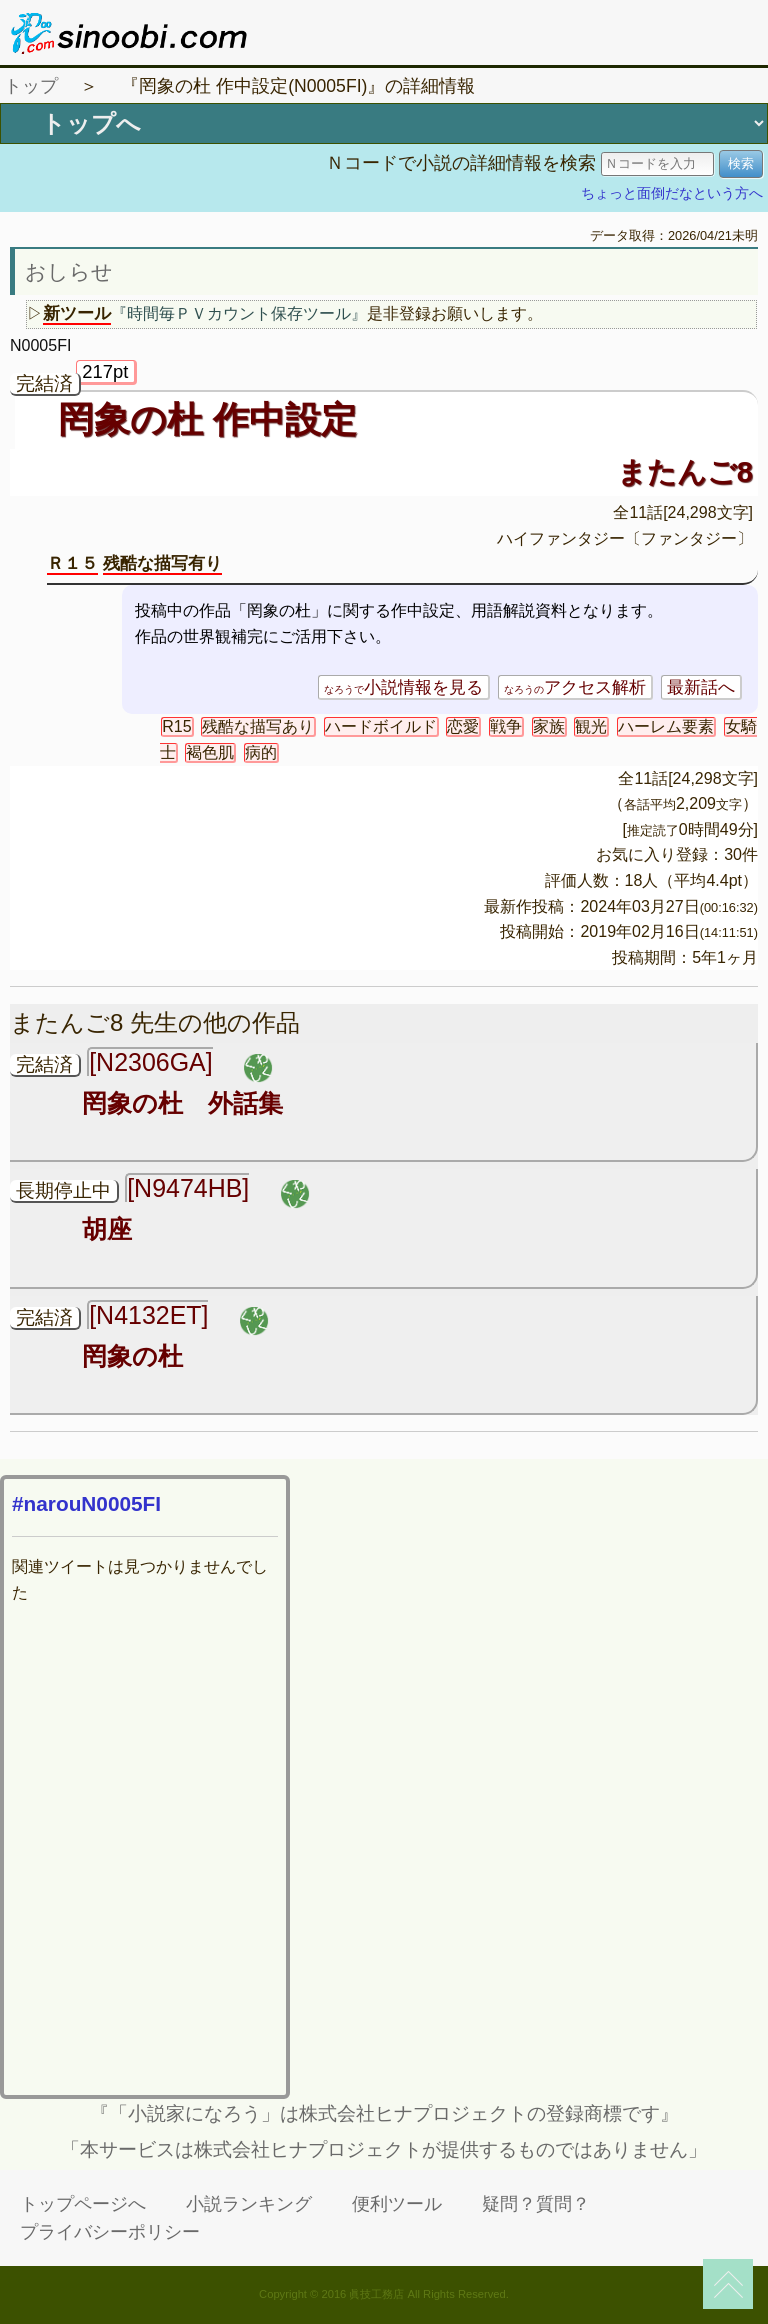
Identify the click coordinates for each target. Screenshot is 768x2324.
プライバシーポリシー (110, 2232)
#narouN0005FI (86, 1503)
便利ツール (397, 2204)
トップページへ (83, 2204)
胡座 (107, 1229)
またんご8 (685, 472)
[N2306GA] (150, 1062)
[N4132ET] (148, 1315)
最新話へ (701, 687)
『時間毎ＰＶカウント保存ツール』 (239, 313)
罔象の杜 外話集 (182, 1103)
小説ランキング (249, 2204)
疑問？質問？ (536, 2204)
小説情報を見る (403, 687)
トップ (31, 86)
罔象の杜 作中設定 (207, 420)
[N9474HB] (188, 1188)
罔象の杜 (132, 1356)
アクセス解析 (575, 687)
